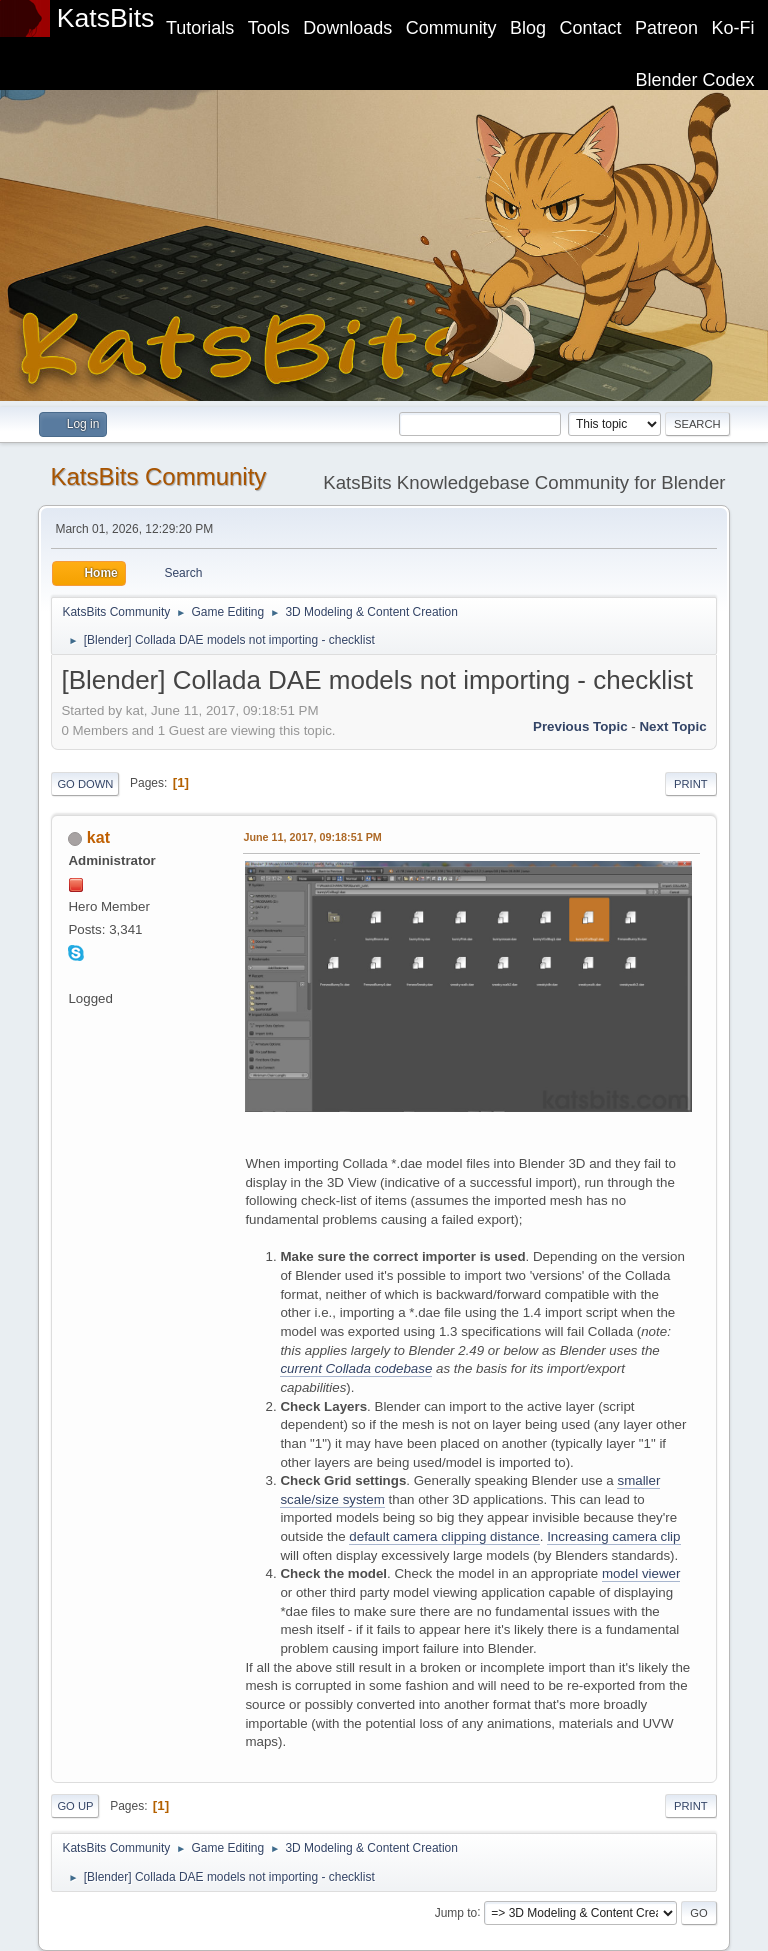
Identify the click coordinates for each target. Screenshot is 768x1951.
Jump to (456, 1912)
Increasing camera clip (613, 1536)
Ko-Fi (733, 28)
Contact (591, 28)
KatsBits (106, 18)
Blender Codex (695, 80)
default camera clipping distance (444, 1536)
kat (98, 837)
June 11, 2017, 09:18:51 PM (312, 837)
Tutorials (200, 28)
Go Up (75, 1806)
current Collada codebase (356, 1368)
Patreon (666, 28)
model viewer (641, 1573)
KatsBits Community (158, 476)
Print (691, 784)
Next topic (672, 726)
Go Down (85, 784)
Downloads (347, 28)
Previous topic (580, 726)
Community (451, 28)
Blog (528, 28)
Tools (269, 28)
